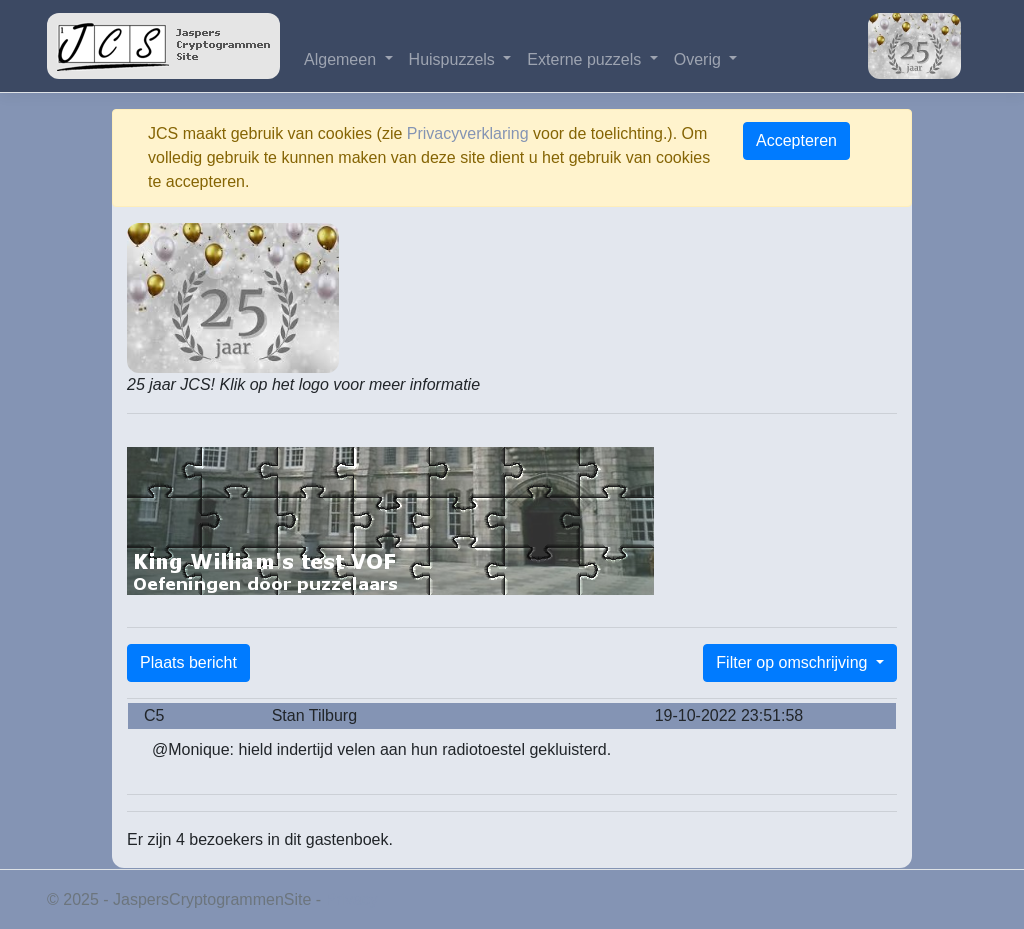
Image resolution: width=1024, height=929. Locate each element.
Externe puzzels (586, 59)
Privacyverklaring (468, 133)
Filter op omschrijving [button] (794, 662)
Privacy (352, 899)
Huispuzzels (454, 59)
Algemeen (342, 59)
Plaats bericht (188, 662)
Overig (700, 59)
